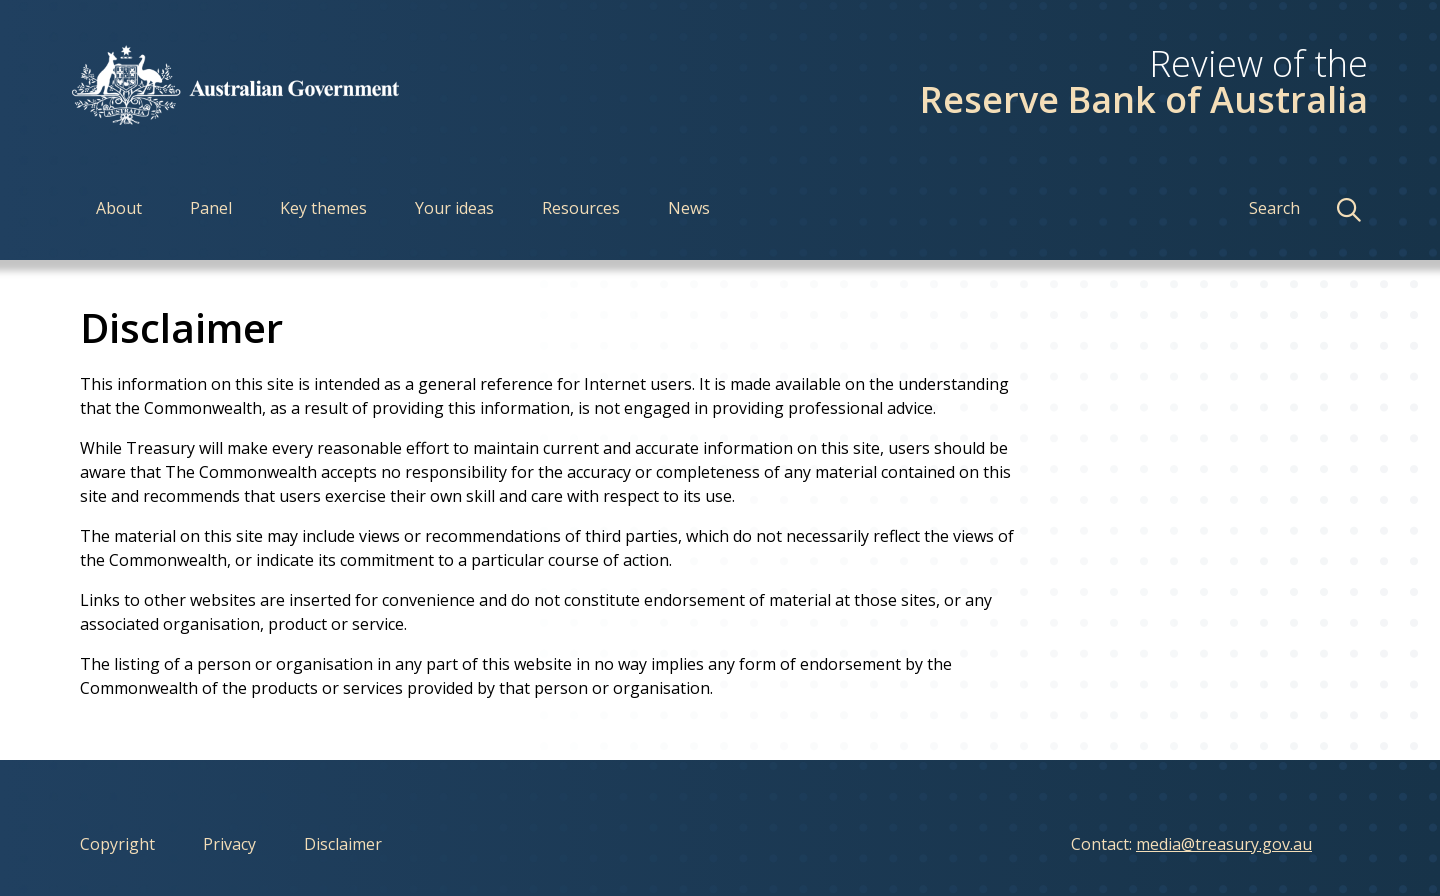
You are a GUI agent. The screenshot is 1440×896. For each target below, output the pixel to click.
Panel (211, 208)
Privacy (229, 844)
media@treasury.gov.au (1224, 844)
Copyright (117, 844)
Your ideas (454, 208)
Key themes (323, 208)
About (119, 208)
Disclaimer (343, 844)
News (689, 208)
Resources (581, 208)
